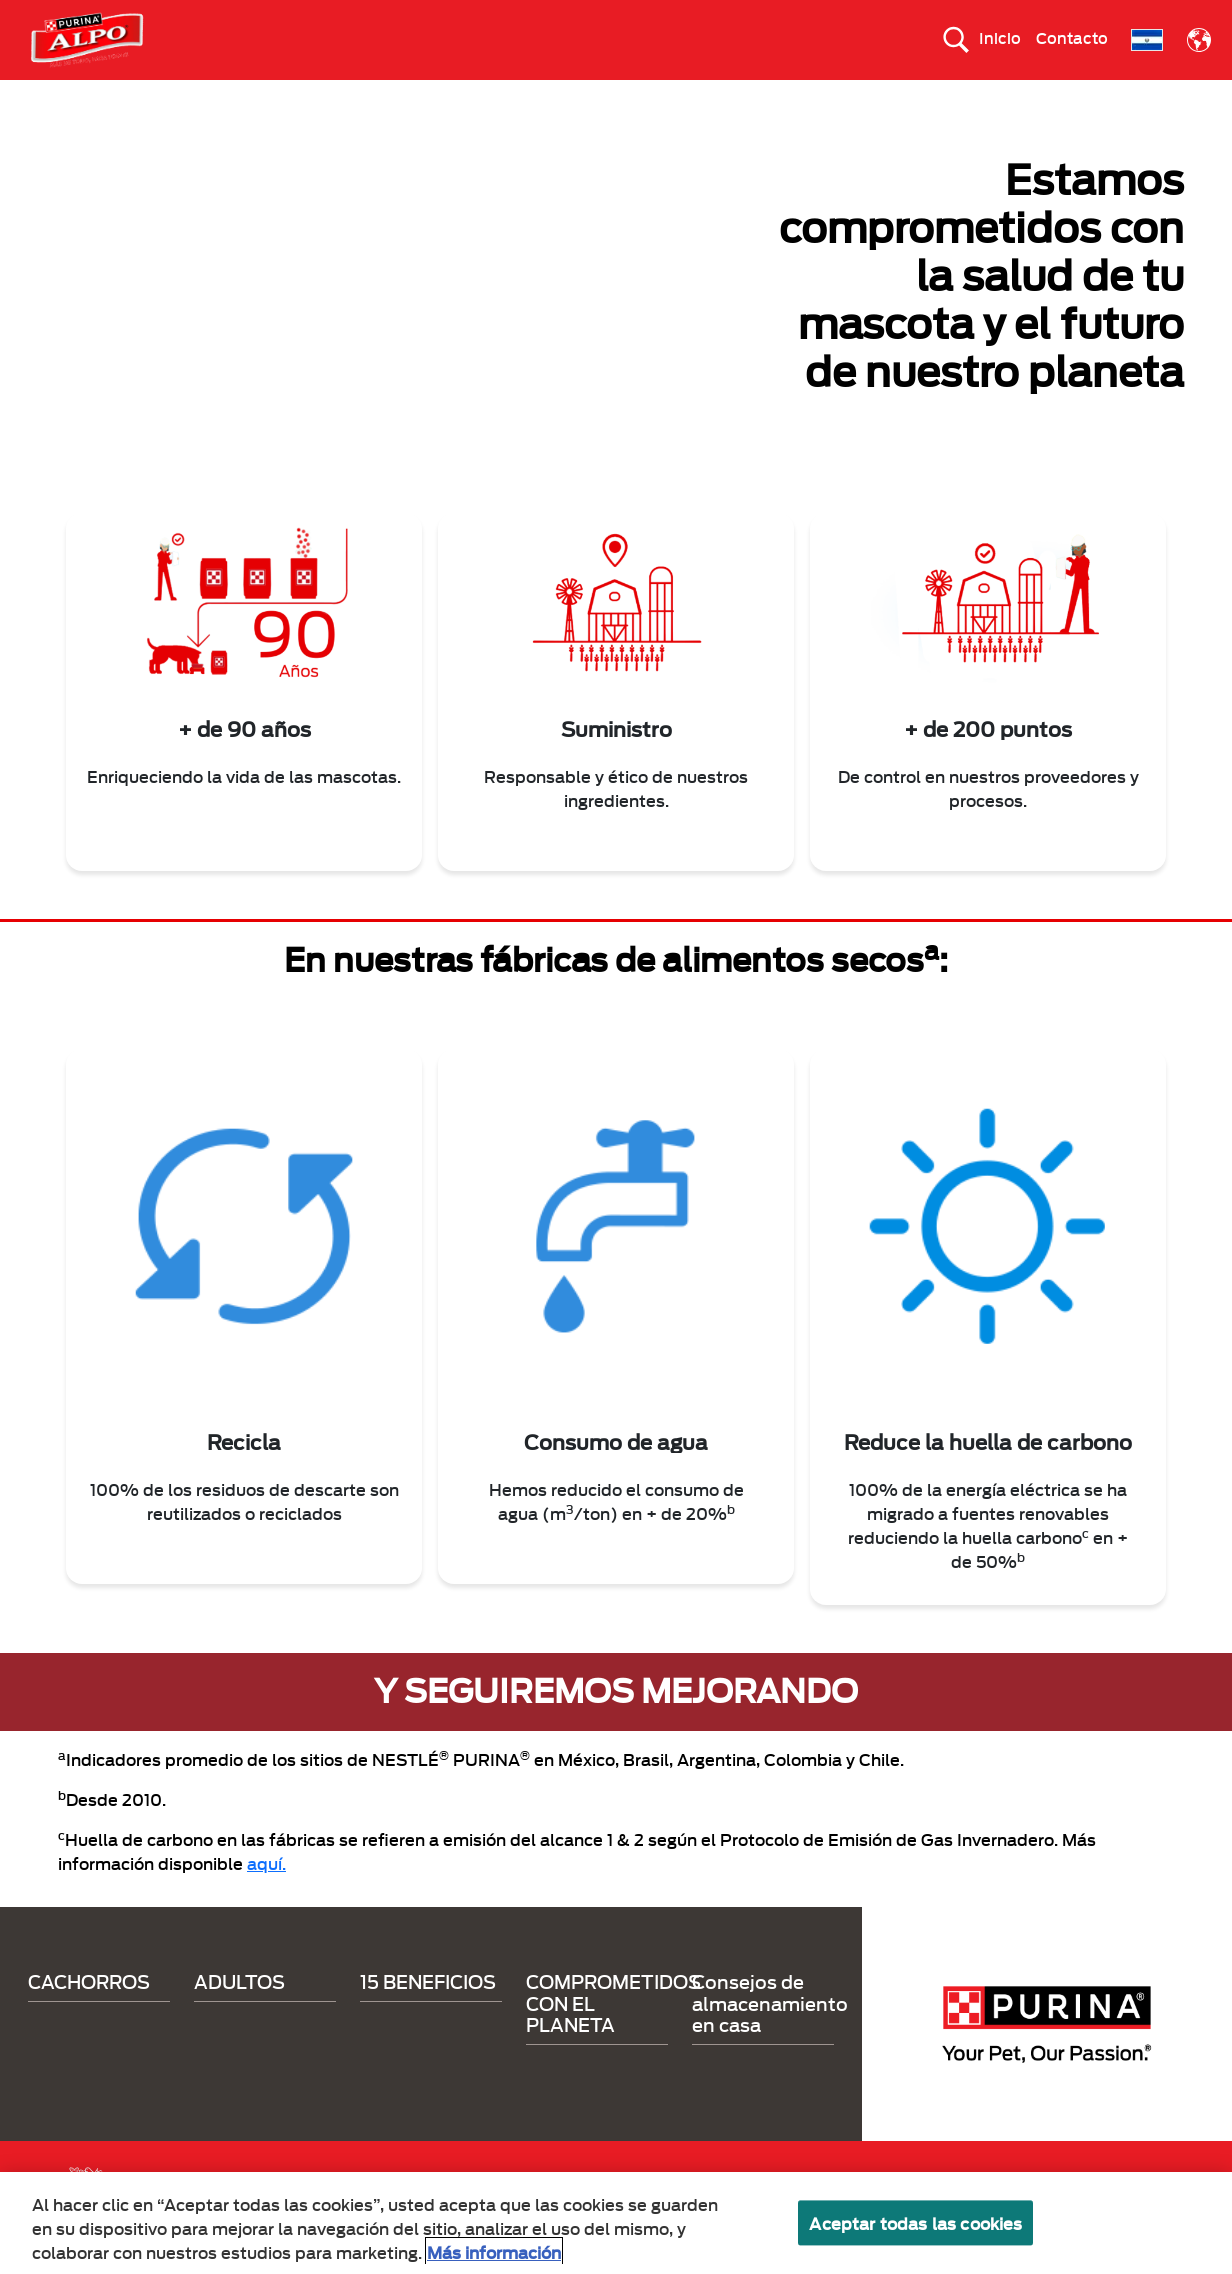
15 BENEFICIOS (590, 97)
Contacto (1072, 37)
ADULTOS (467, 97)
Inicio (1000, 37)
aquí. (266, 1897)
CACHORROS (348, 97)
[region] (616, 2223)
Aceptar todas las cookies (915, 2222)
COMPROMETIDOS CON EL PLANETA (805, 97)
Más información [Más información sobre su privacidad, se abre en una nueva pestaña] (494, 2251)
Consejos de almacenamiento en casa (770, 2037)
